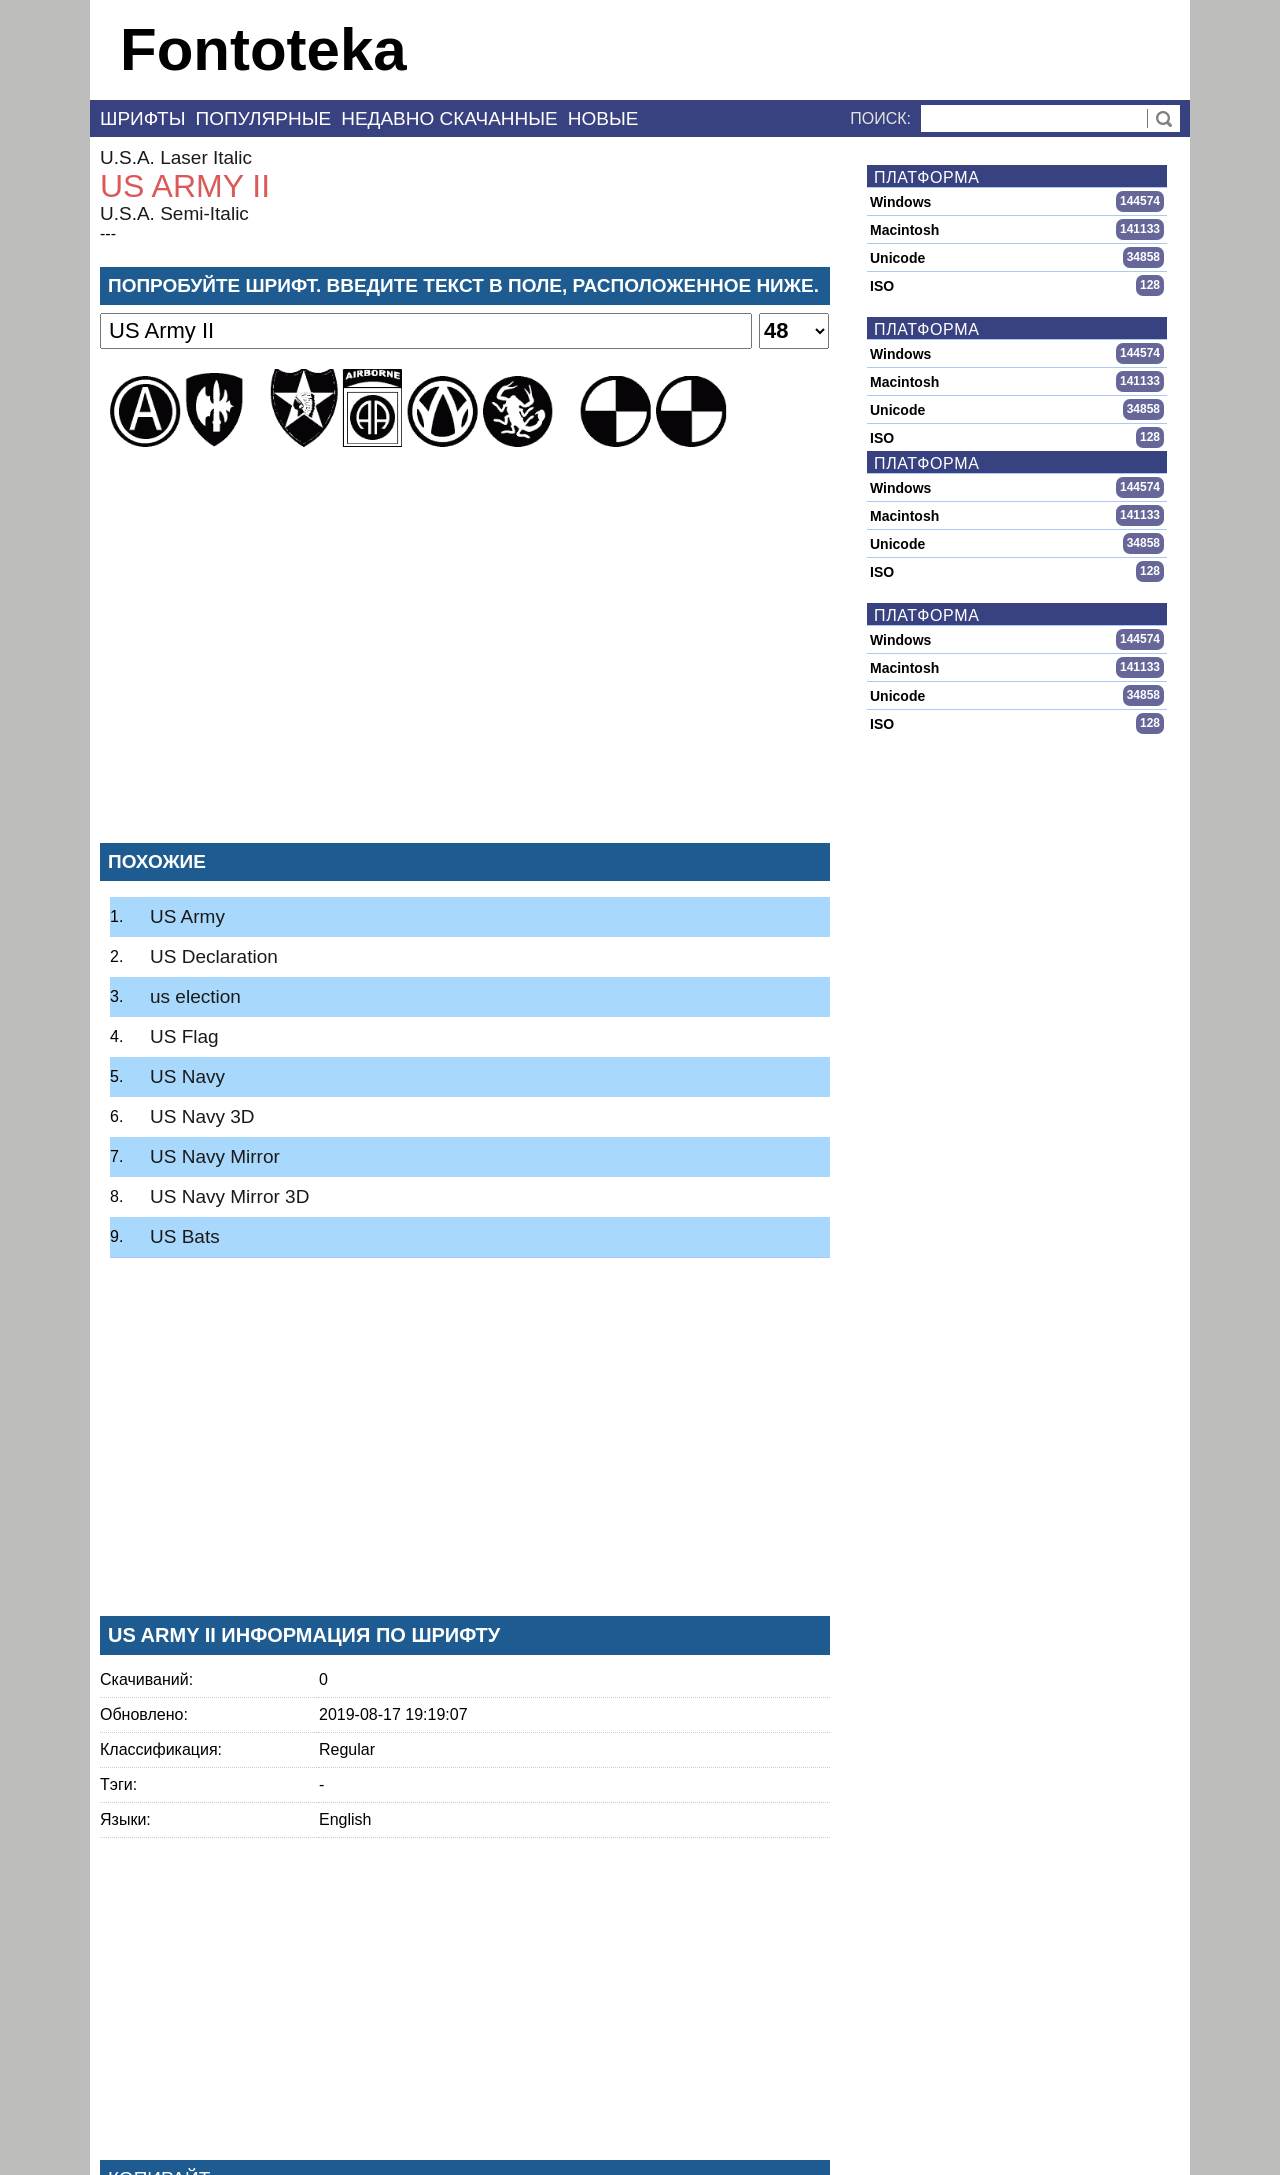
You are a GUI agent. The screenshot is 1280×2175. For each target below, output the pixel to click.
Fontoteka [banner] (263, 49)
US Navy (187, 1076)
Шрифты (143, 118)
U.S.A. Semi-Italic (174, 213)
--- (108, 233)
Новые (603, 118)
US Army (187, 916)
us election (195, 996)
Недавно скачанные (449, 118)
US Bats (185, 1236)
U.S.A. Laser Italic (176, 157)
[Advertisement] (465, 679)
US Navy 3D (202, 1116)
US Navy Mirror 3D (229, 1196)
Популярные (264, 118)
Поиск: (880, 118)
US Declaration (214, 956)
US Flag (184, 1036)
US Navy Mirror (215, 1156)
